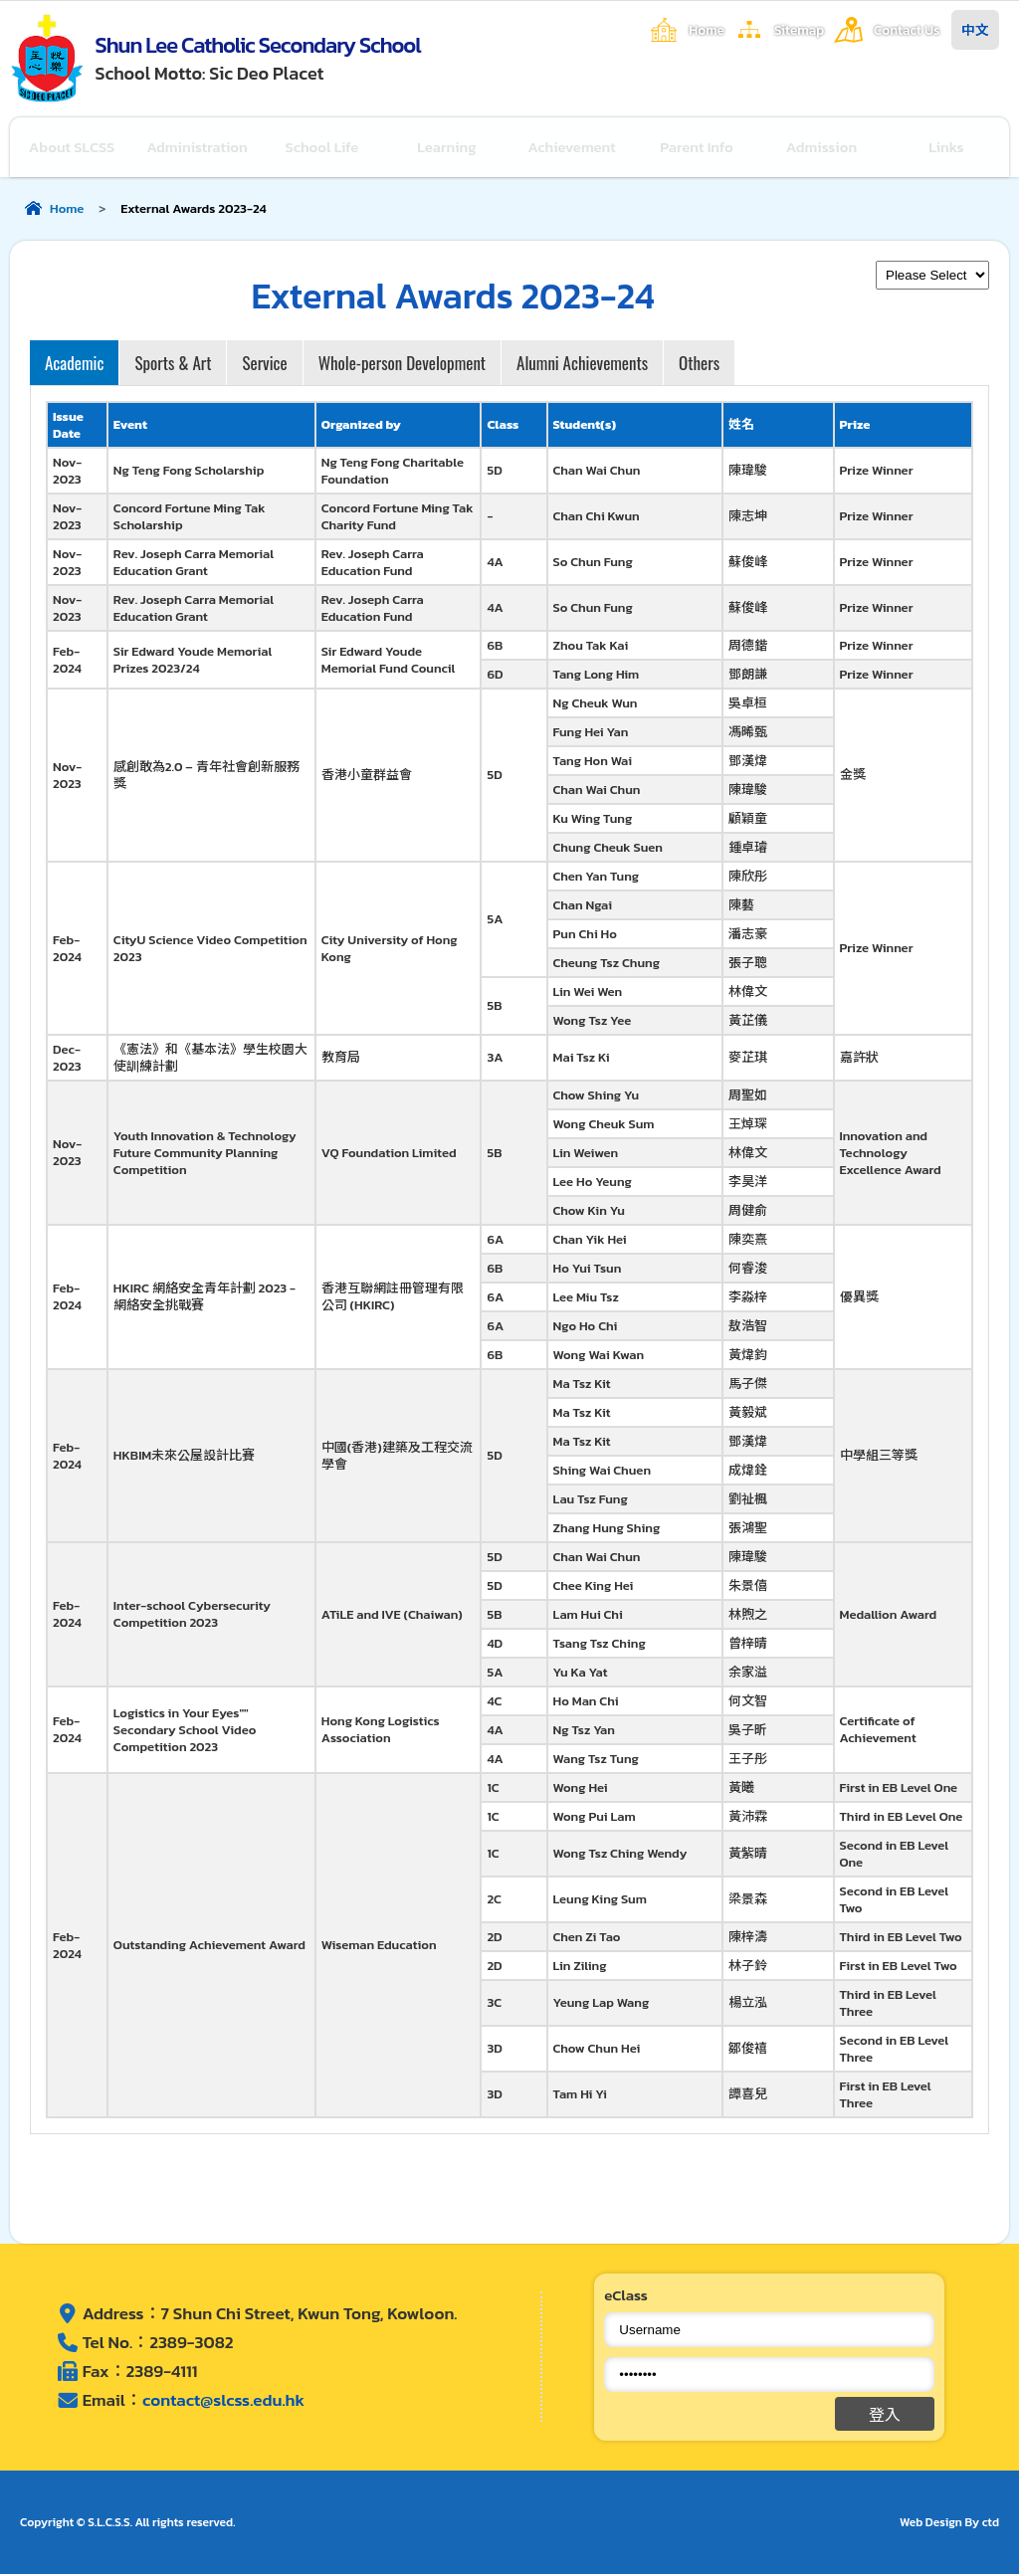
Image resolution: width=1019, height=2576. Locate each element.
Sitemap (799, 30)
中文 (975, 30)
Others (699, 364)
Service (264, 364)
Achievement (572, 147)
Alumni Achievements (582, 364)
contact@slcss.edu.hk (223, 2403)
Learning (448, 147)
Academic (74, 364)
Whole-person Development (402, 364)
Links (947, 147)
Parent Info (697, 147)
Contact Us (906, 30)
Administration (197, 147)
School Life (323, 147)
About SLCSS (72, 147)
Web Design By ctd (949, 2524)
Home (706, 30)
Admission (822, 147)
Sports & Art (172, 364)
